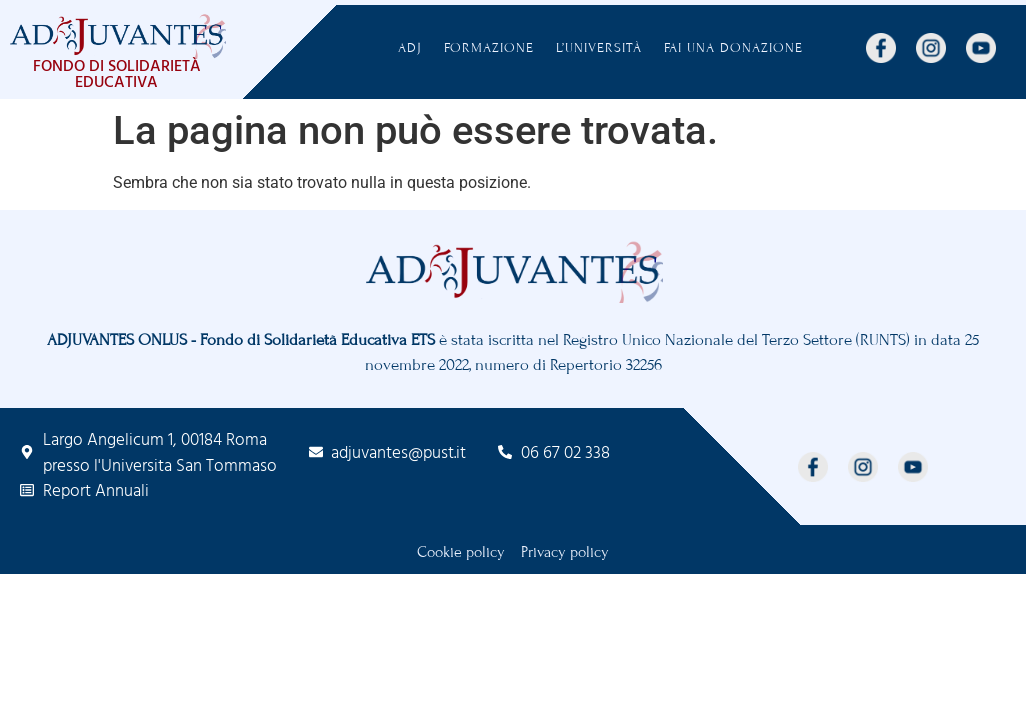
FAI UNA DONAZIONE (733, 48)
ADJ (410, 48)
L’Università (599, 48)
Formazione (489, 48)
